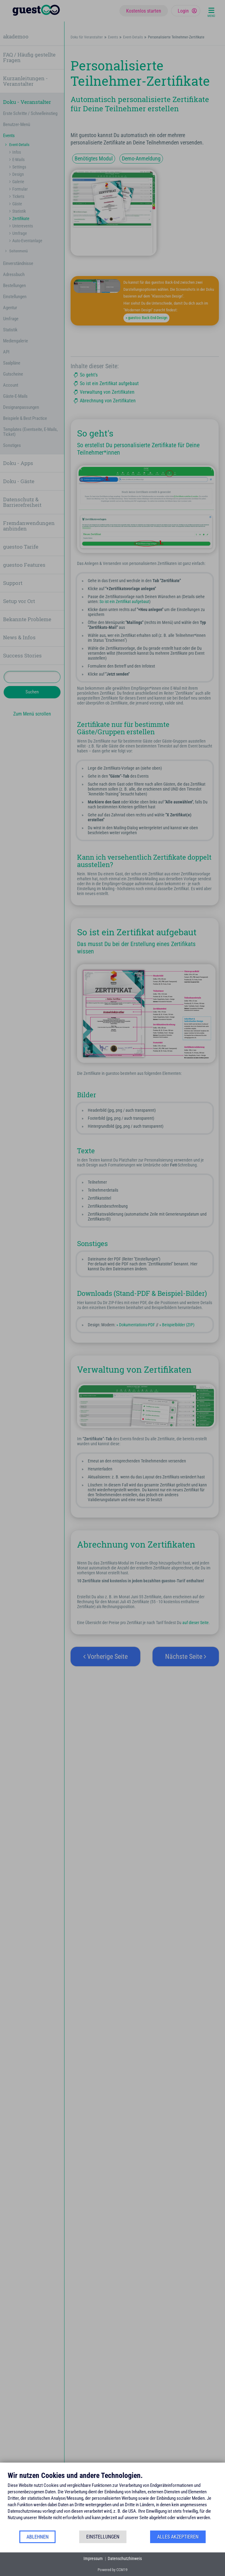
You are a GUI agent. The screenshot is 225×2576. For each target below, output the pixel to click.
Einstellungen (102, 2537)
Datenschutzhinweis (125, 2558)
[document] (112, 2500)
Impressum (93, 2558)
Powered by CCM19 (112, 2569)
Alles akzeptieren (178, 2537)
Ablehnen (37, 2537)
